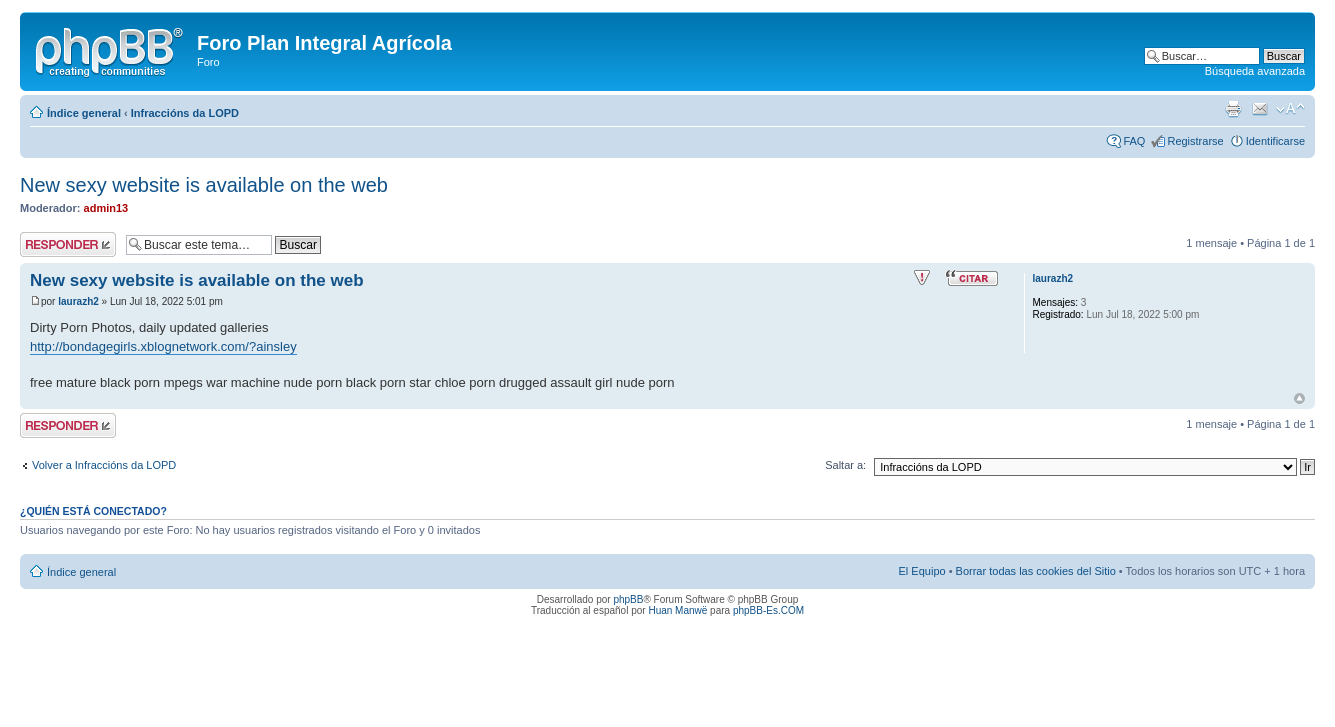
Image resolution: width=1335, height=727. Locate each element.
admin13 (106, 208)
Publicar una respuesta (68, 244)
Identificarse (1275, 141)
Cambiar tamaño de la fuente (1290, 109)
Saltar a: (845, 465)
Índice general (84, 113)
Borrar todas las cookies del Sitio (1036, 571)
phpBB (628, 599)
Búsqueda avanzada (1255, 71)
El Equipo (922, 571)
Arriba (1299, 398)
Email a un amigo (1260, 109)
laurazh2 (78, 301)
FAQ (1134, 141)
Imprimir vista (1233, 109)
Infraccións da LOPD (185, 113)
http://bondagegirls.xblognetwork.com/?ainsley (163, 346)
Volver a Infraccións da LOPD (104, 465)
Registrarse (1195, 141)
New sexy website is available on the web (204, 185)
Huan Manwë (677, 610)
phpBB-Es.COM (768, 610)
